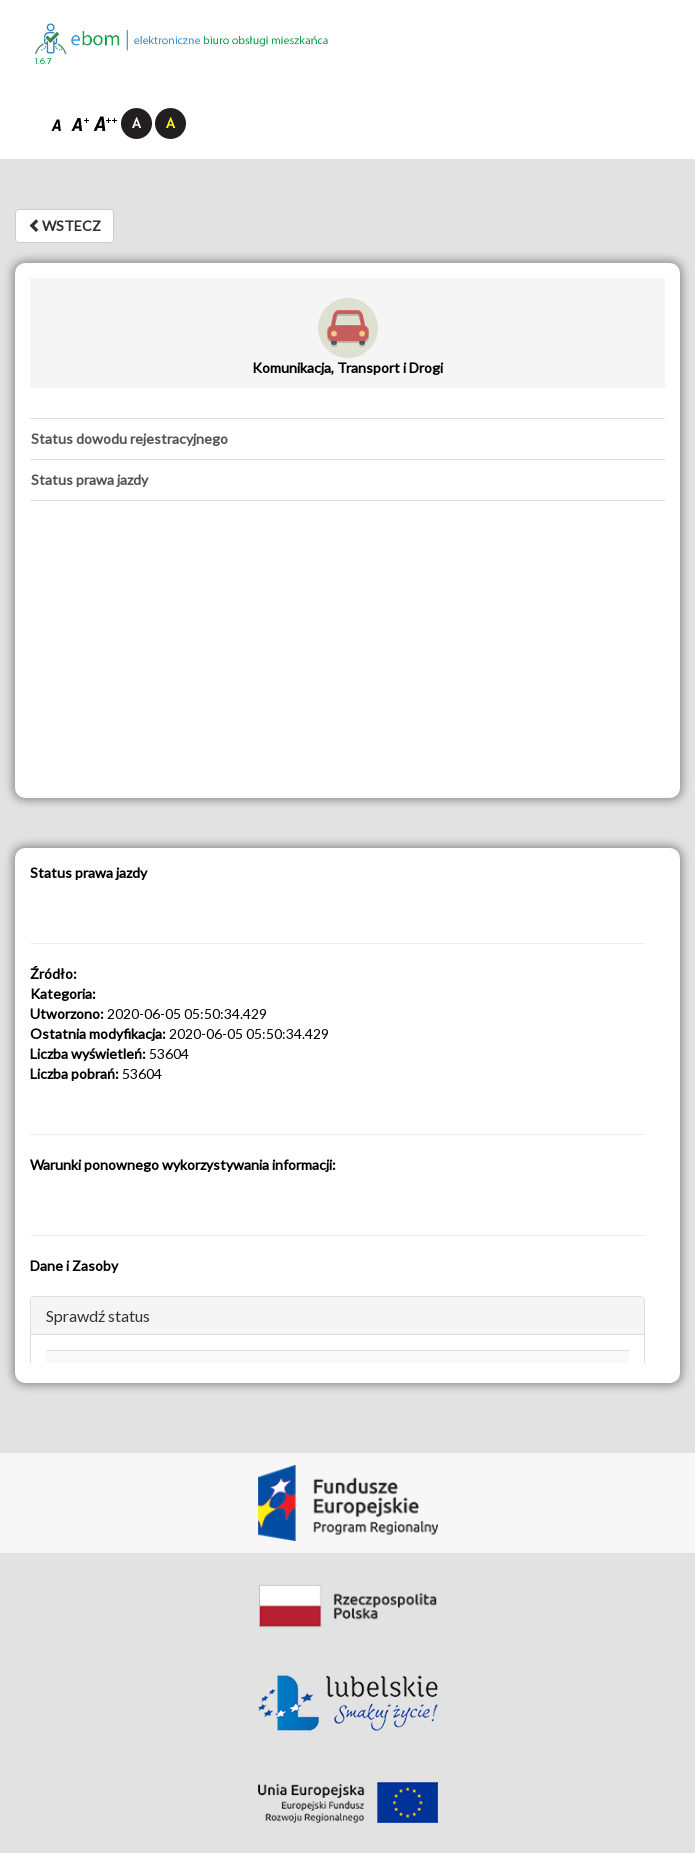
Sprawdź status (98, 1315)
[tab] (347, 439)
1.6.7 (43, 61)
